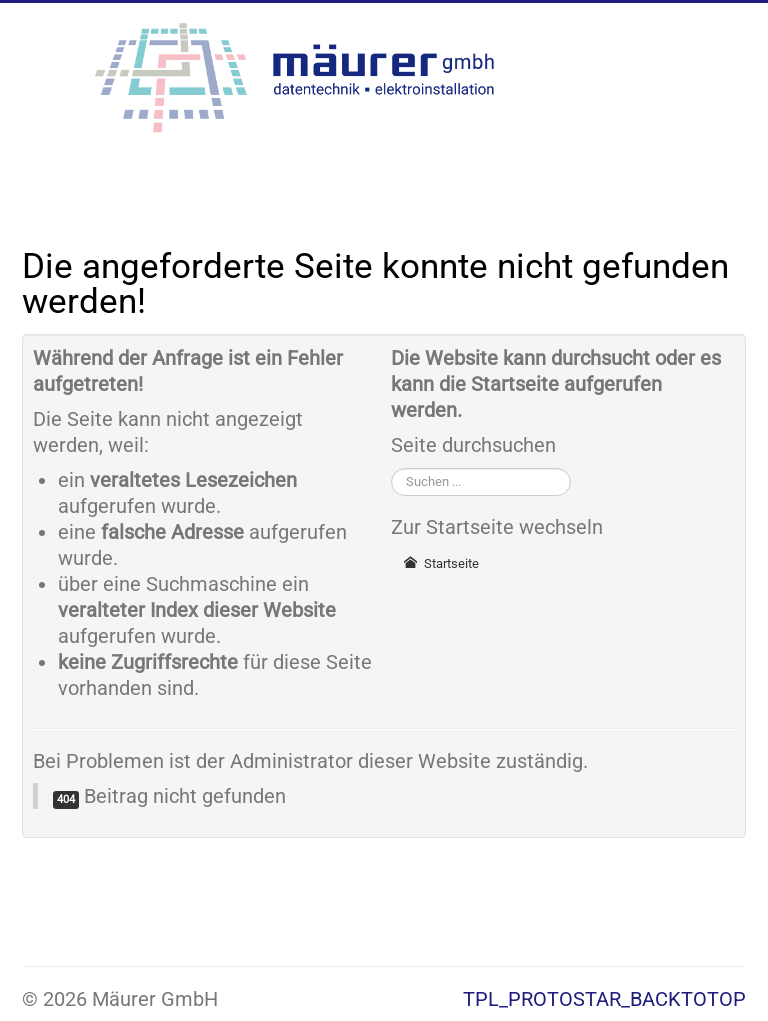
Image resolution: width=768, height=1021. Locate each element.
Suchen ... (391, 467)
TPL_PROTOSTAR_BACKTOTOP (604, 999)
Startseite (440, 563)
